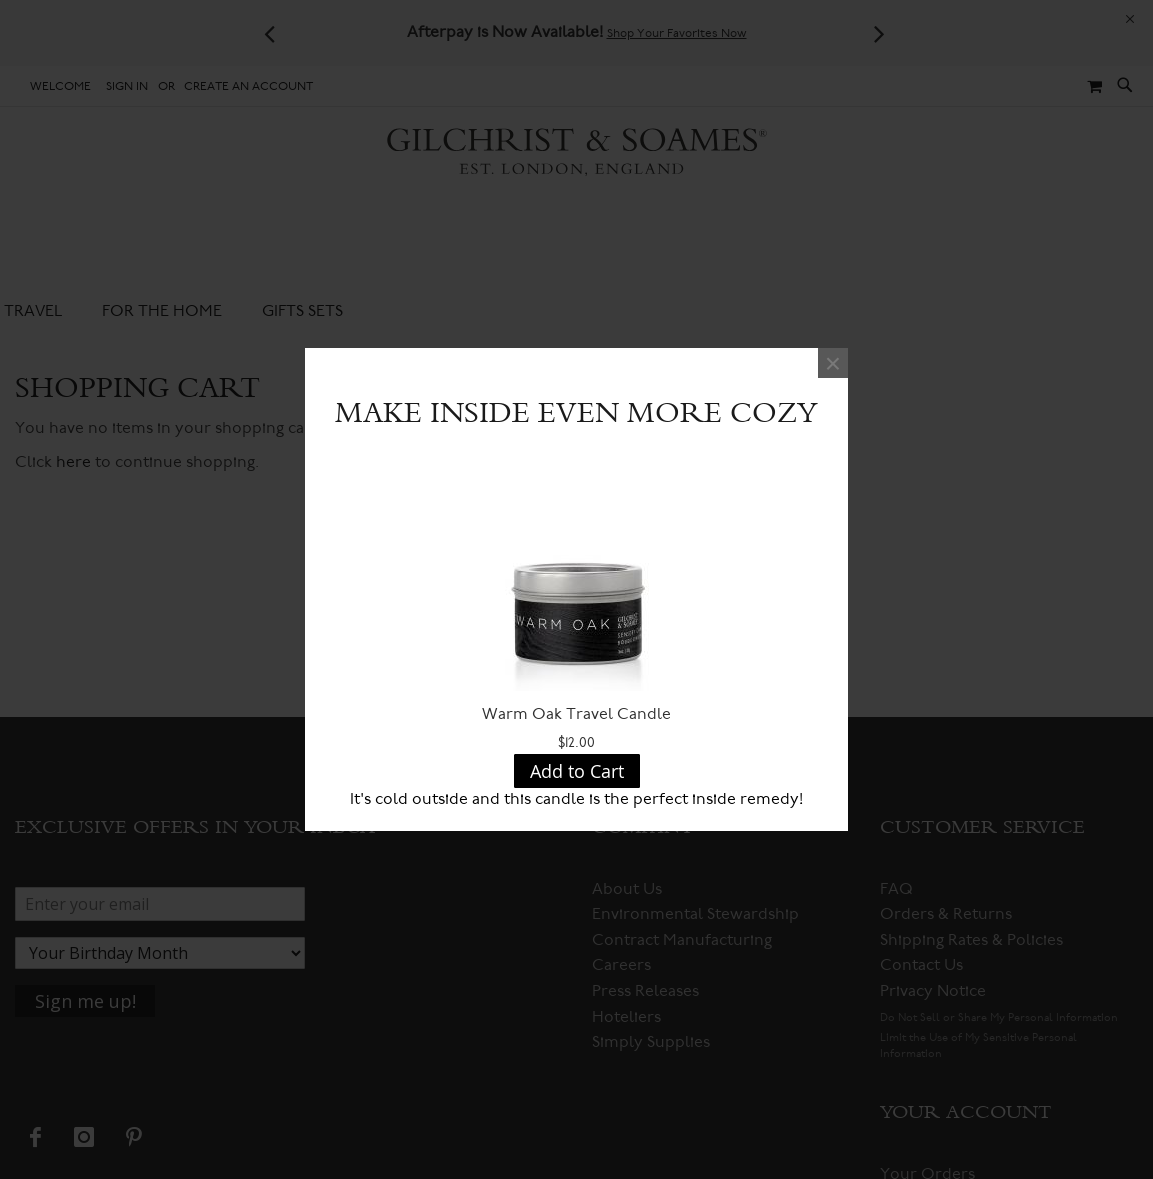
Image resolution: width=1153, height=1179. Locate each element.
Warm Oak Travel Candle (576, 714)
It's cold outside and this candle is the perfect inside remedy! (576, 799)
